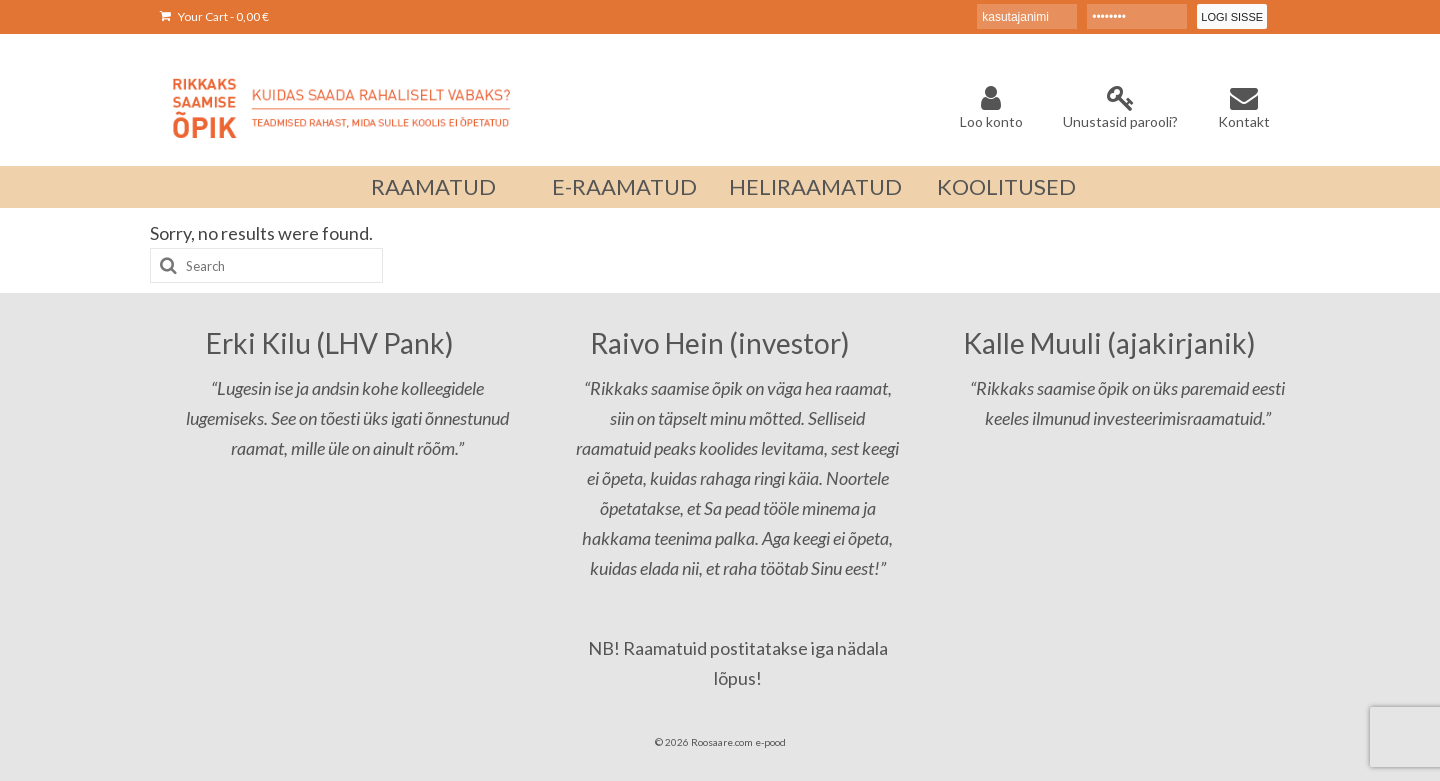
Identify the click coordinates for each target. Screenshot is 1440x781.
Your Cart (214, 16)
